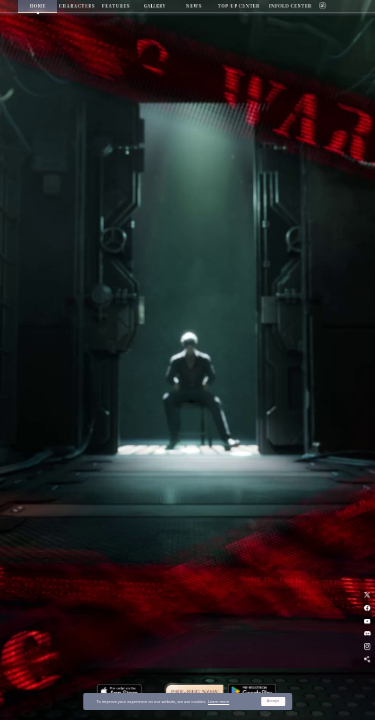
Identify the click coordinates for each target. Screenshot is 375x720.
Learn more (218, 701)
